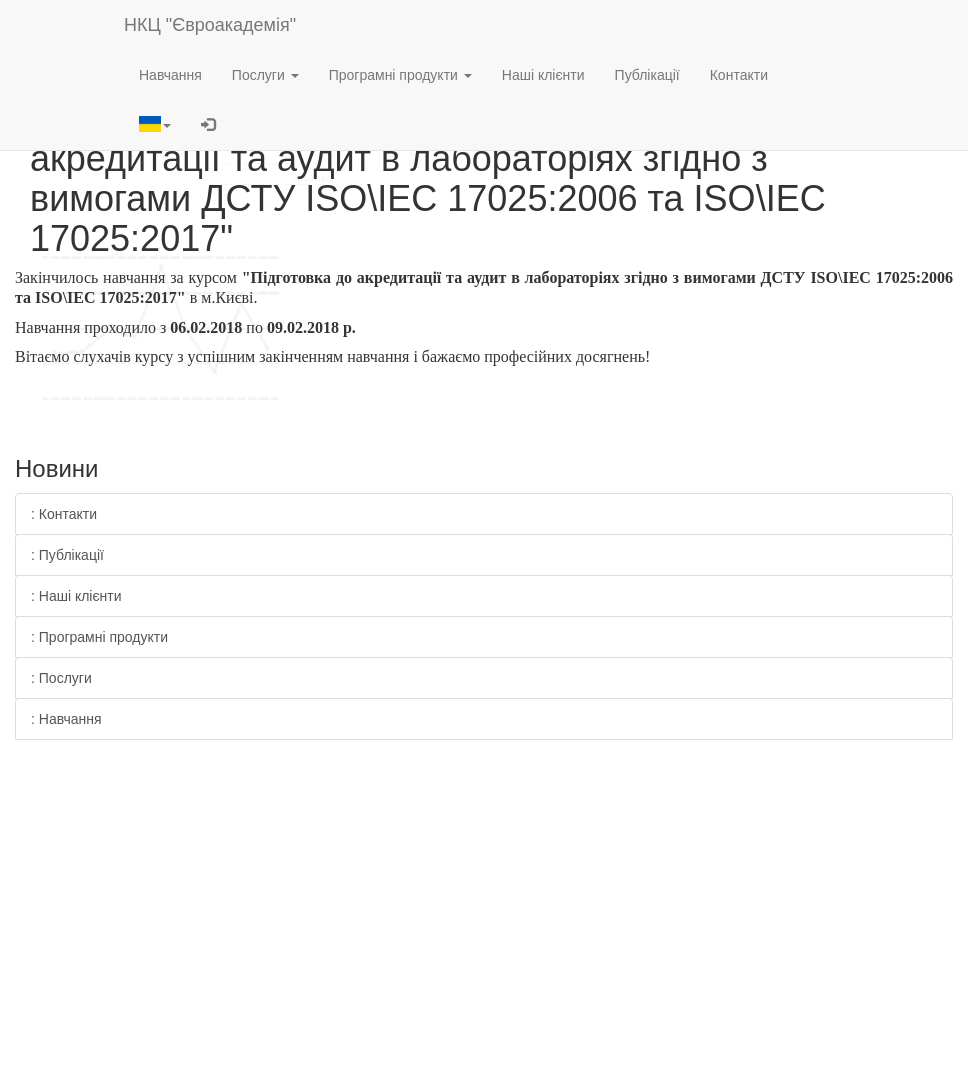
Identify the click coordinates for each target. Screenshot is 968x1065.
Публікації (647, 75)
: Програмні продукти (99, 637)
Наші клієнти (543, 75)
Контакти (739, 75)
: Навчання (66, 719)
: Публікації (67, 555)
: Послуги (61, 678)
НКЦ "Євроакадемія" (210, 25)
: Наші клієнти (76, 596)
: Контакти (64, 514)
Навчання (170, 75)
